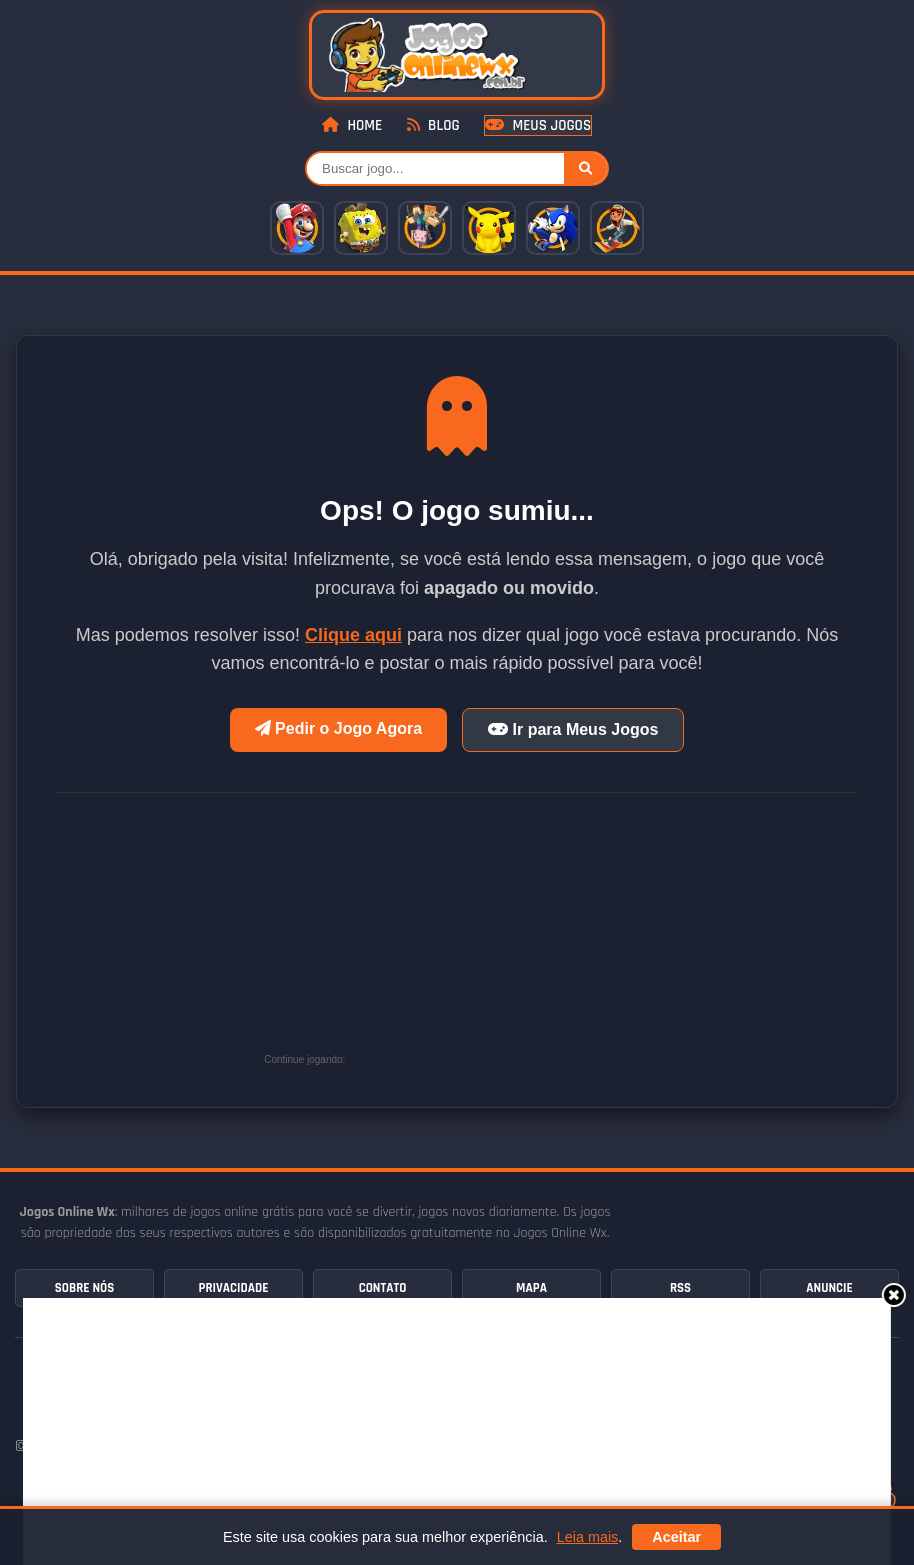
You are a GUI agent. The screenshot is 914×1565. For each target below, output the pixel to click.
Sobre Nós (84, 1288)
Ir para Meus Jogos (573, 729)
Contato (383, 1288)
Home (352, 125)
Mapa (531, 1288)
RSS (680, 1288)
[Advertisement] (500, 938)
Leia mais (588, 1537)
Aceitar (676, 1537)
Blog (433, 125)
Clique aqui (353, 635)
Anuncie (829, 1288)
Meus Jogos (538, 125)
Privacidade (234, 1288)
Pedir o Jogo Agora (338, 728)
